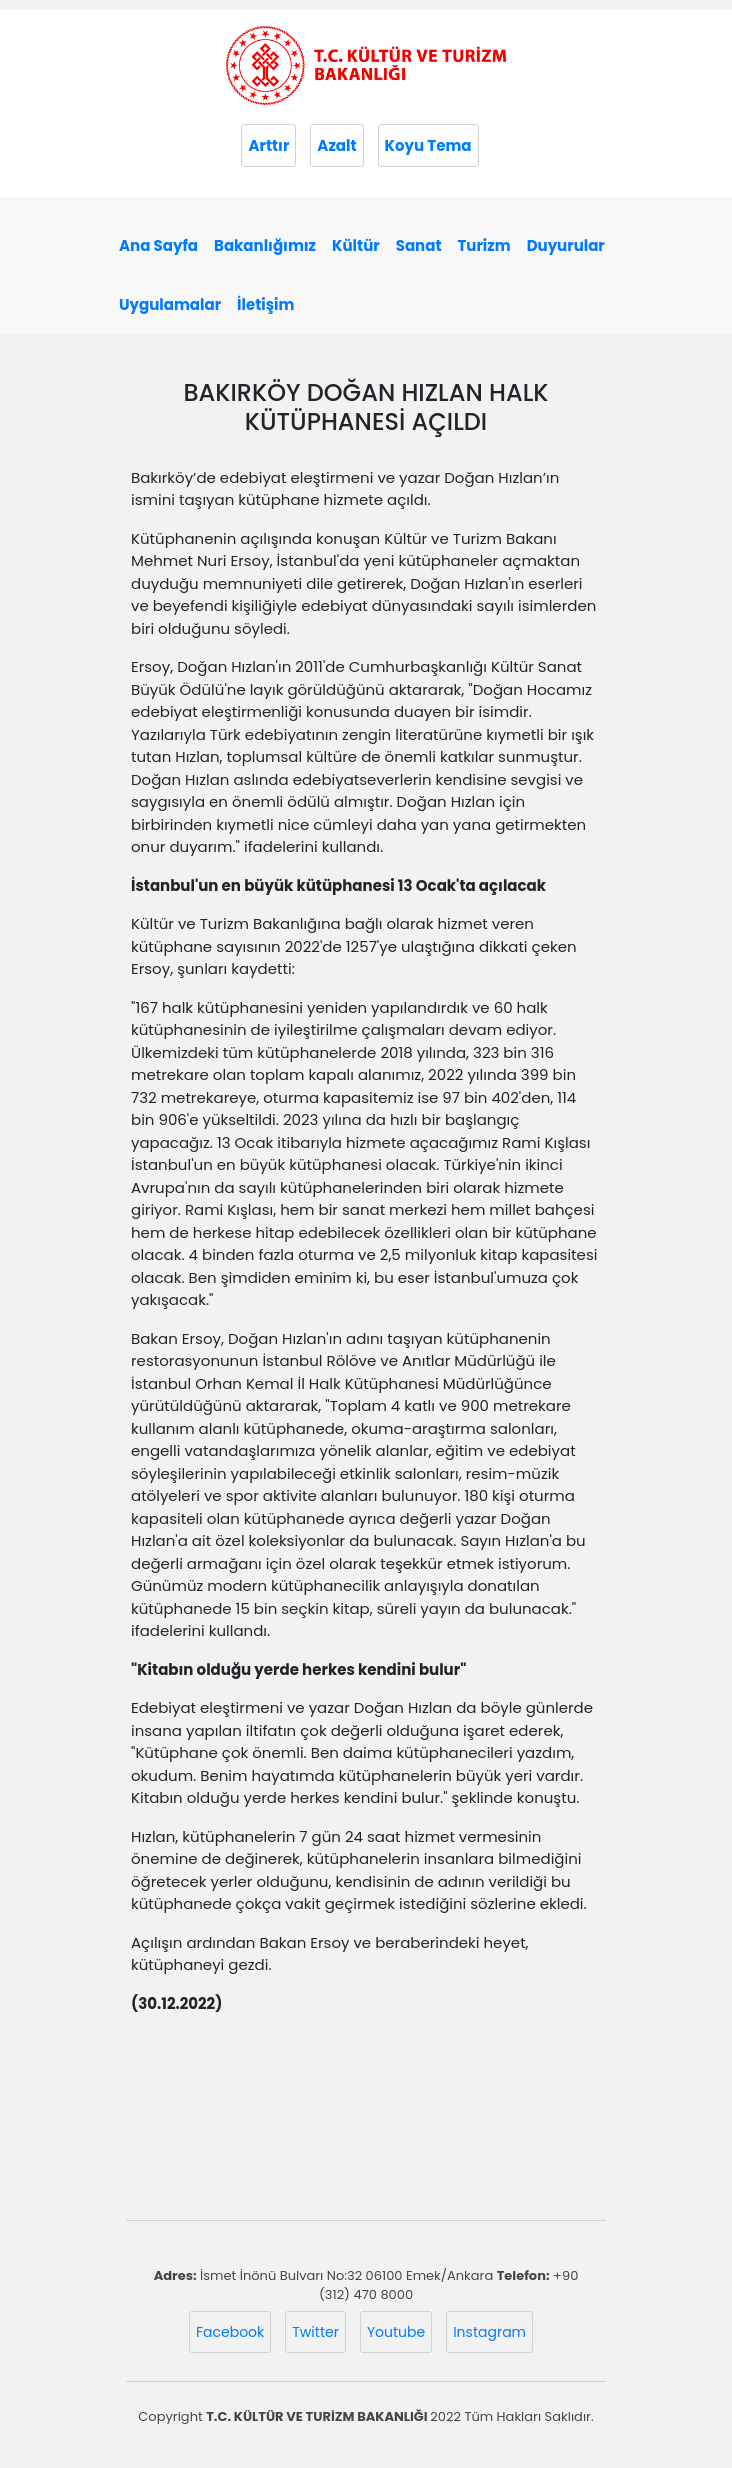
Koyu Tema (428, 145)
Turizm (483, 245)
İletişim (265, 304)
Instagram (489, 2332)
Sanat (419, 245)
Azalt (336, 145)
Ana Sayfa (158, 245)
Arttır (268, 145)
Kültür (356, 245)
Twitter (315, 2332)
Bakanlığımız (265, 245)
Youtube (396, 2332)
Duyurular (566, 245)
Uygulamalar (170, 304)
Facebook (230, 2332)
